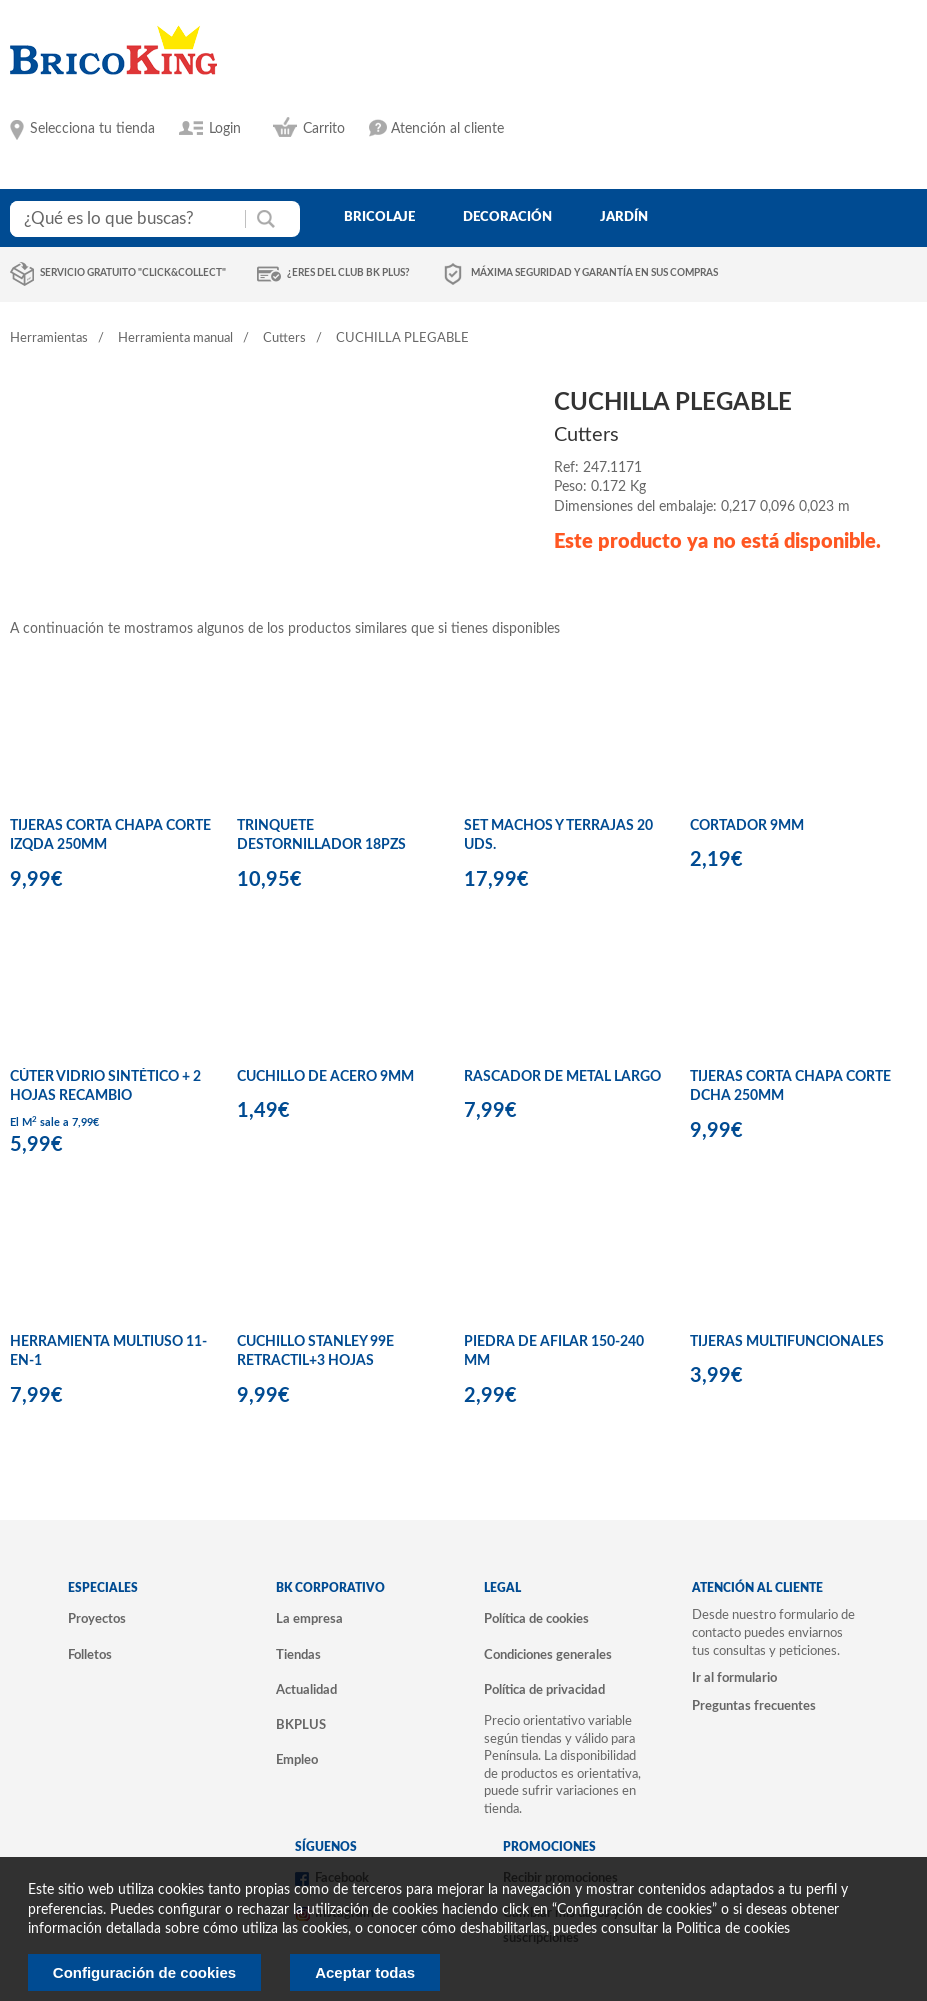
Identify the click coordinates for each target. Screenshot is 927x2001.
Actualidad (306, 1690)
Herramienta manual (175, 338)
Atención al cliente (447, 129)
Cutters (284, 338)
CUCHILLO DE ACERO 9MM (325, 1077)
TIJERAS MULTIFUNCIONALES (787, 1342)
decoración (507, 217)
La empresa (309, 1619)
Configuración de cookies (144, 1972)
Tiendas (298, 1655)
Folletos (90, 1655)
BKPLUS (301, 1725)
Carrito (324, 129)
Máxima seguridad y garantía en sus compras (594, 273)
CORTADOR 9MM (747, 826)
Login (225, 129)
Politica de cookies (733, 1929)
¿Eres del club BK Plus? (348, 273)
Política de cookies (536, 1619)
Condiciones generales (548, 1655)
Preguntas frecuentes (754, 1706)
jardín (624, 217)
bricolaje (379, 217)
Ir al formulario (734, 1678)
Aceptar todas (365, 1972)
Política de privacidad (544, 1690)
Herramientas (49, 338)
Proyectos (97, 1619)
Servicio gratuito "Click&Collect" (133, 273)
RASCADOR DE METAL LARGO (562, 1077)
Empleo (297, 1760)
